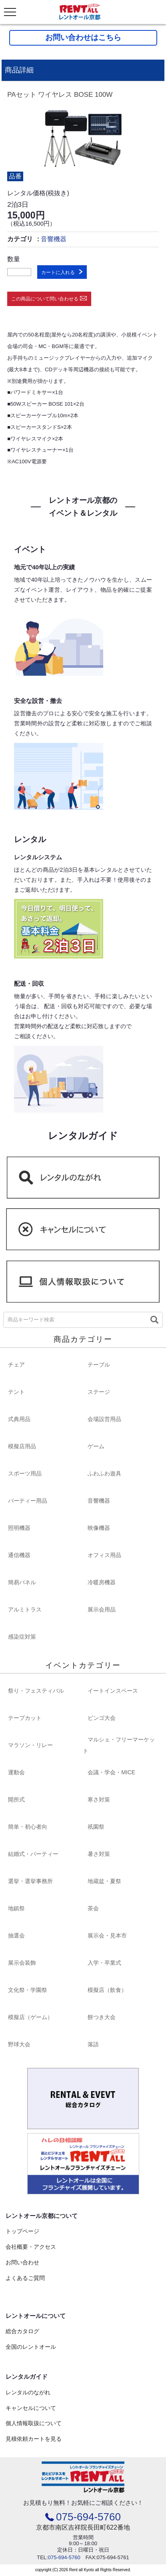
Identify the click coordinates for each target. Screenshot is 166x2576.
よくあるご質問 (25, 2278)
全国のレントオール (31, 2347)
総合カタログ (22, 2331)
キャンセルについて (31, 2408)
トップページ (22, 2231)
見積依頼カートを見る (34, 2439)
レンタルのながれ (28, 2392)
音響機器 (53, 239)
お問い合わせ (22, 2262)
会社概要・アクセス (31, 2247)
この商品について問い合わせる (44, 299)
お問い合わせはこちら (83, 37)
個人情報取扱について (34, 2423)
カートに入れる (58, 272)
